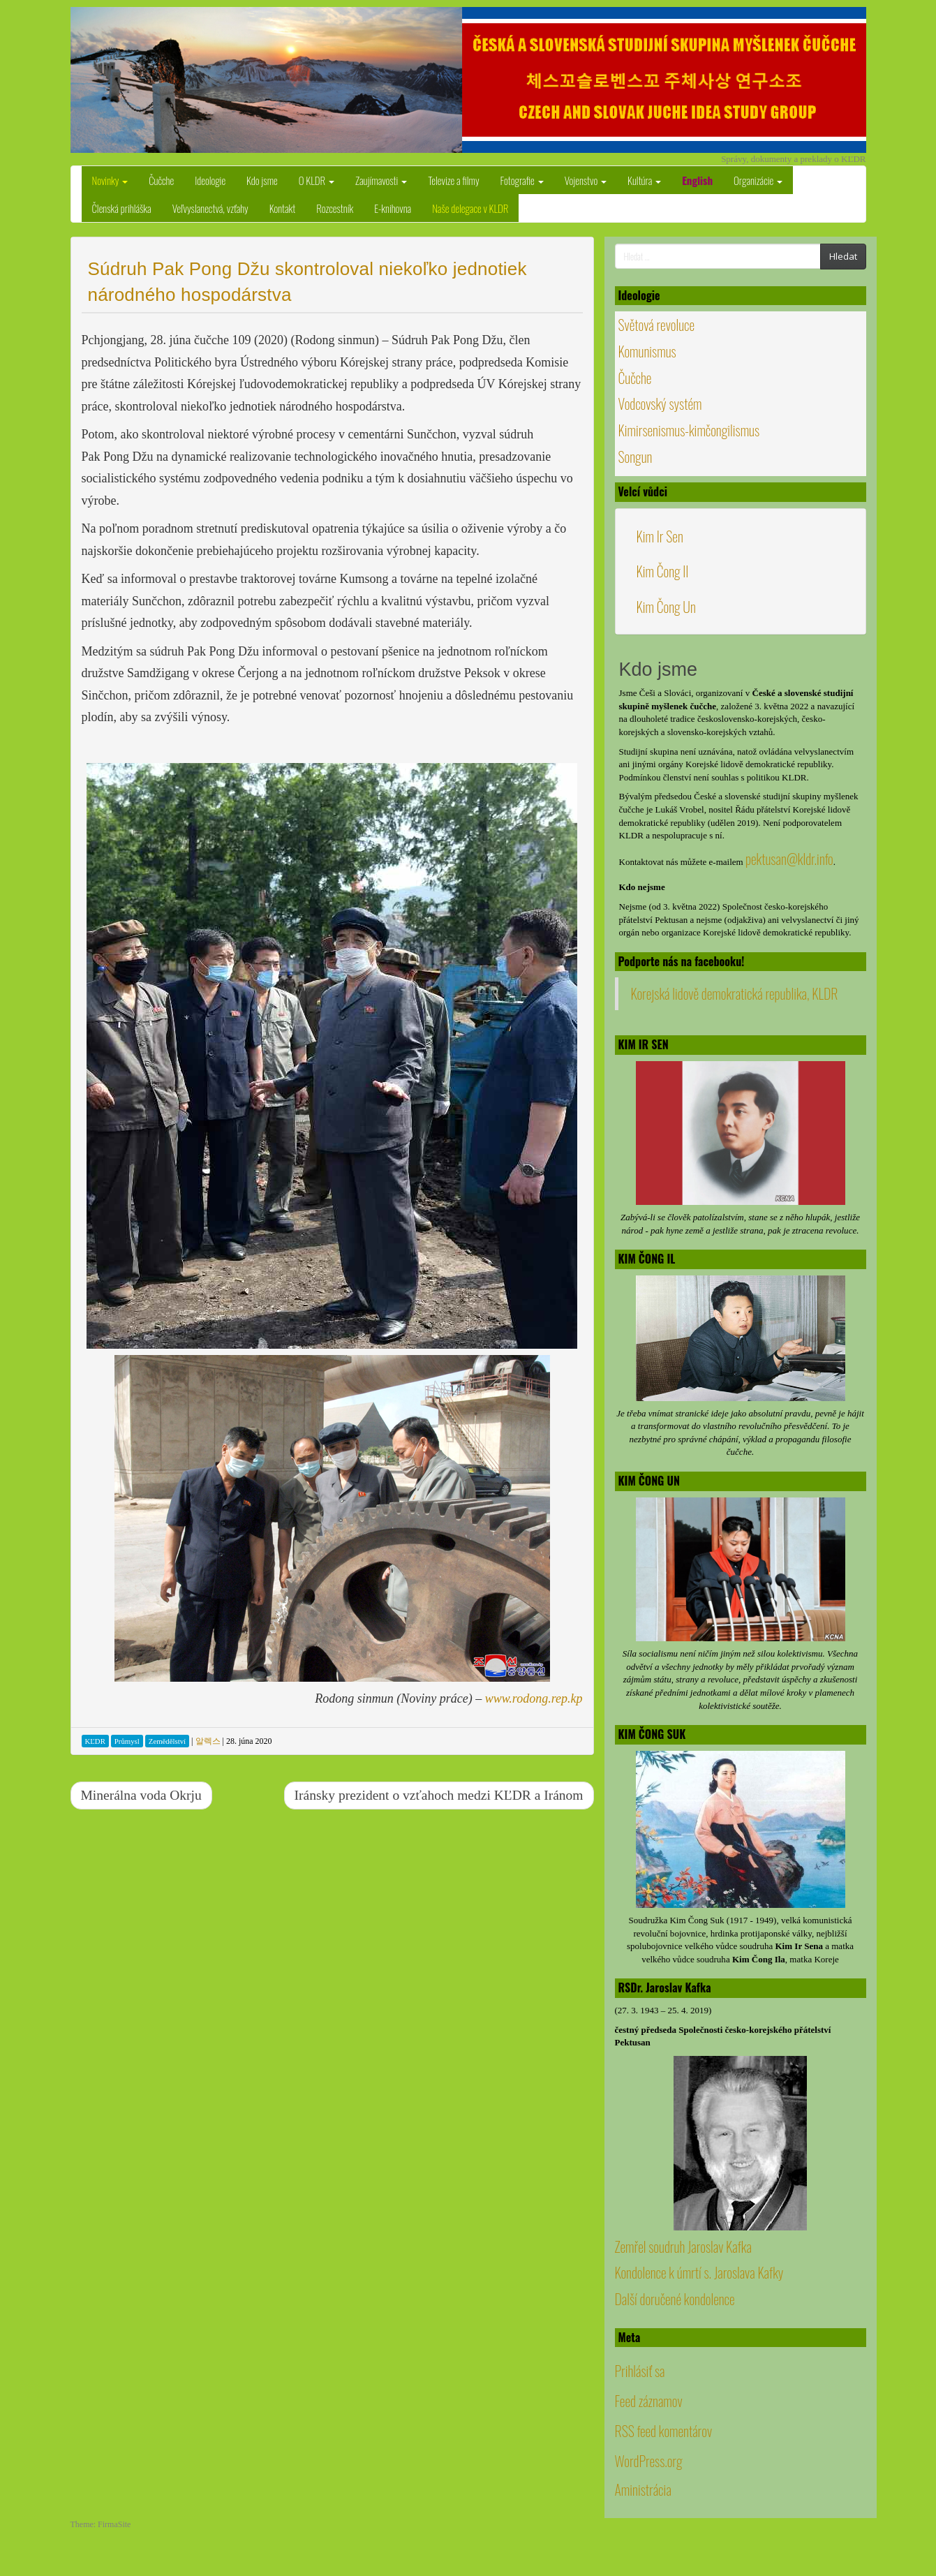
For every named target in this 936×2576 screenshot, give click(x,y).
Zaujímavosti (381, 180)
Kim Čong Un (666, 606)
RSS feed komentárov (664, 2430)
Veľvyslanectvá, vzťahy (210, 208)
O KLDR (316, 180)
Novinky (110, 180)
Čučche (161, 180)
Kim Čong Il (663, 571)
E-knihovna (392, 208)
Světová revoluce (656, 324)
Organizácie (758, 180)
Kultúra (644, 180)
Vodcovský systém (660, 403)
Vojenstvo (586, 180)
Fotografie (522, 180)
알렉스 (208, 1741)
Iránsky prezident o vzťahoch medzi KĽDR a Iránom (439, 1795)
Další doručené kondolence (675, 2298)
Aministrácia (643, 2489)
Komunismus (647, 351)
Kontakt (282, 208)
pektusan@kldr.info (789, 858)
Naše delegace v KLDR (470, 208)
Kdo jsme (262, 180)
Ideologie (210, 180)
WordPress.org (649, 2460)
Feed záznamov (649, 2400)
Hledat (843, 256)
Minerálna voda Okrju (141, 1795)
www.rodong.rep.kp (534, 1698)
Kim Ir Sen (660, 536)
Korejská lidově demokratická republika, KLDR (734, 993)
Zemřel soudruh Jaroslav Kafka (683, 2246)
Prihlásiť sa (640, 2370)
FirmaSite (114, 2524)
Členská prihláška (121, 208)
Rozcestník (334, 208)
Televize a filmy (453, 180)
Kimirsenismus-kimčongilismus (689, 430)
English (697, 180)
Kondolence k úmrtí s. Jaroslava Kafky (699, 2272)
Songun (635, 456)
